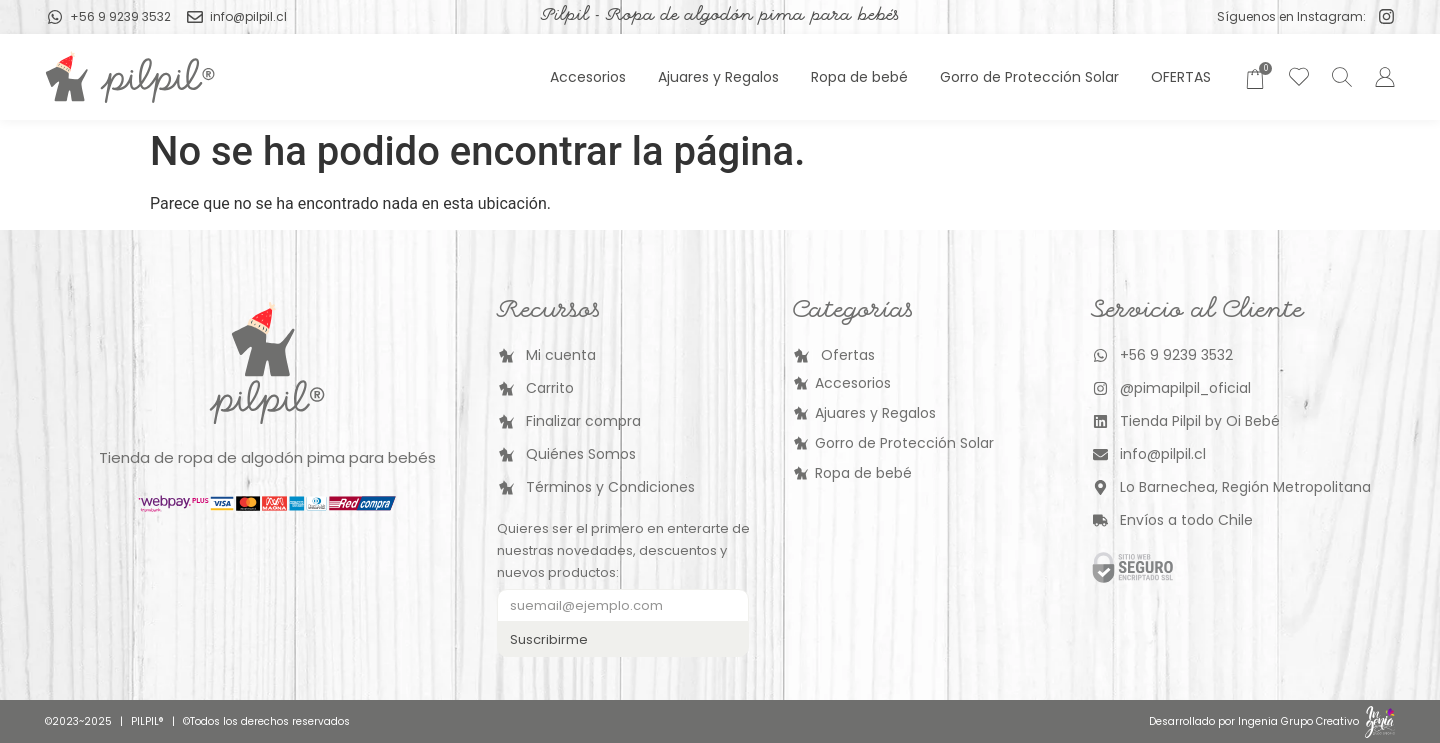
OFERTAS (1181, 77)
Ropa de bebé (859, 77)
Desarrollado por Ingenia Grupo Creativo (1254, 721)
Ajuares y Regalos (718, 77)
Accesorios (588, 77)
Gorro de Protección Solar (1029, 77)
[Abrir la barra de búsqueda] (1339, 77)
